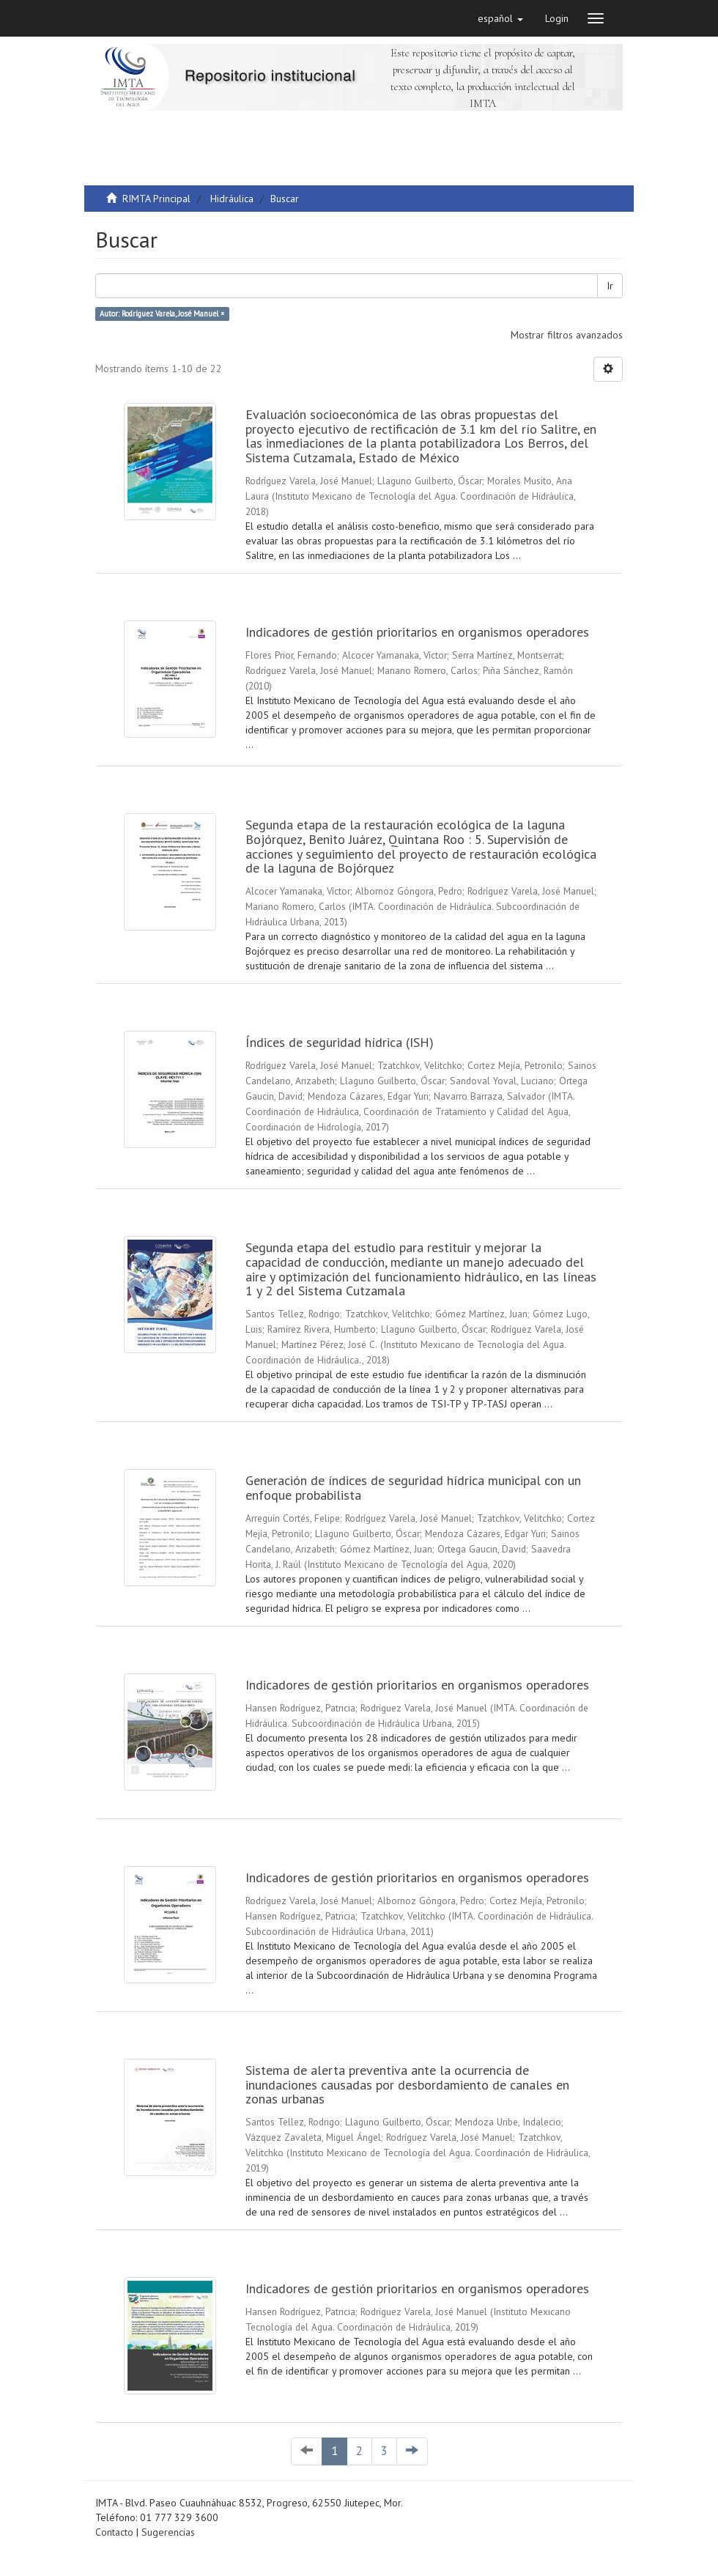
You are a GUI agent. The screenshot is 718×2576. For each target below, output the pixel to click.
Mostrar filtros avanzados (567, 334)
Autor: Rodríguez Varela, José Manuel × (162, 313)
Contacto (114, 2532)
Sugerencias (168, 2532)
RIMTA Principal (156, 198)
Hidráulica (231, 198)
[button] (500, 18)
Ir (610, 285)
